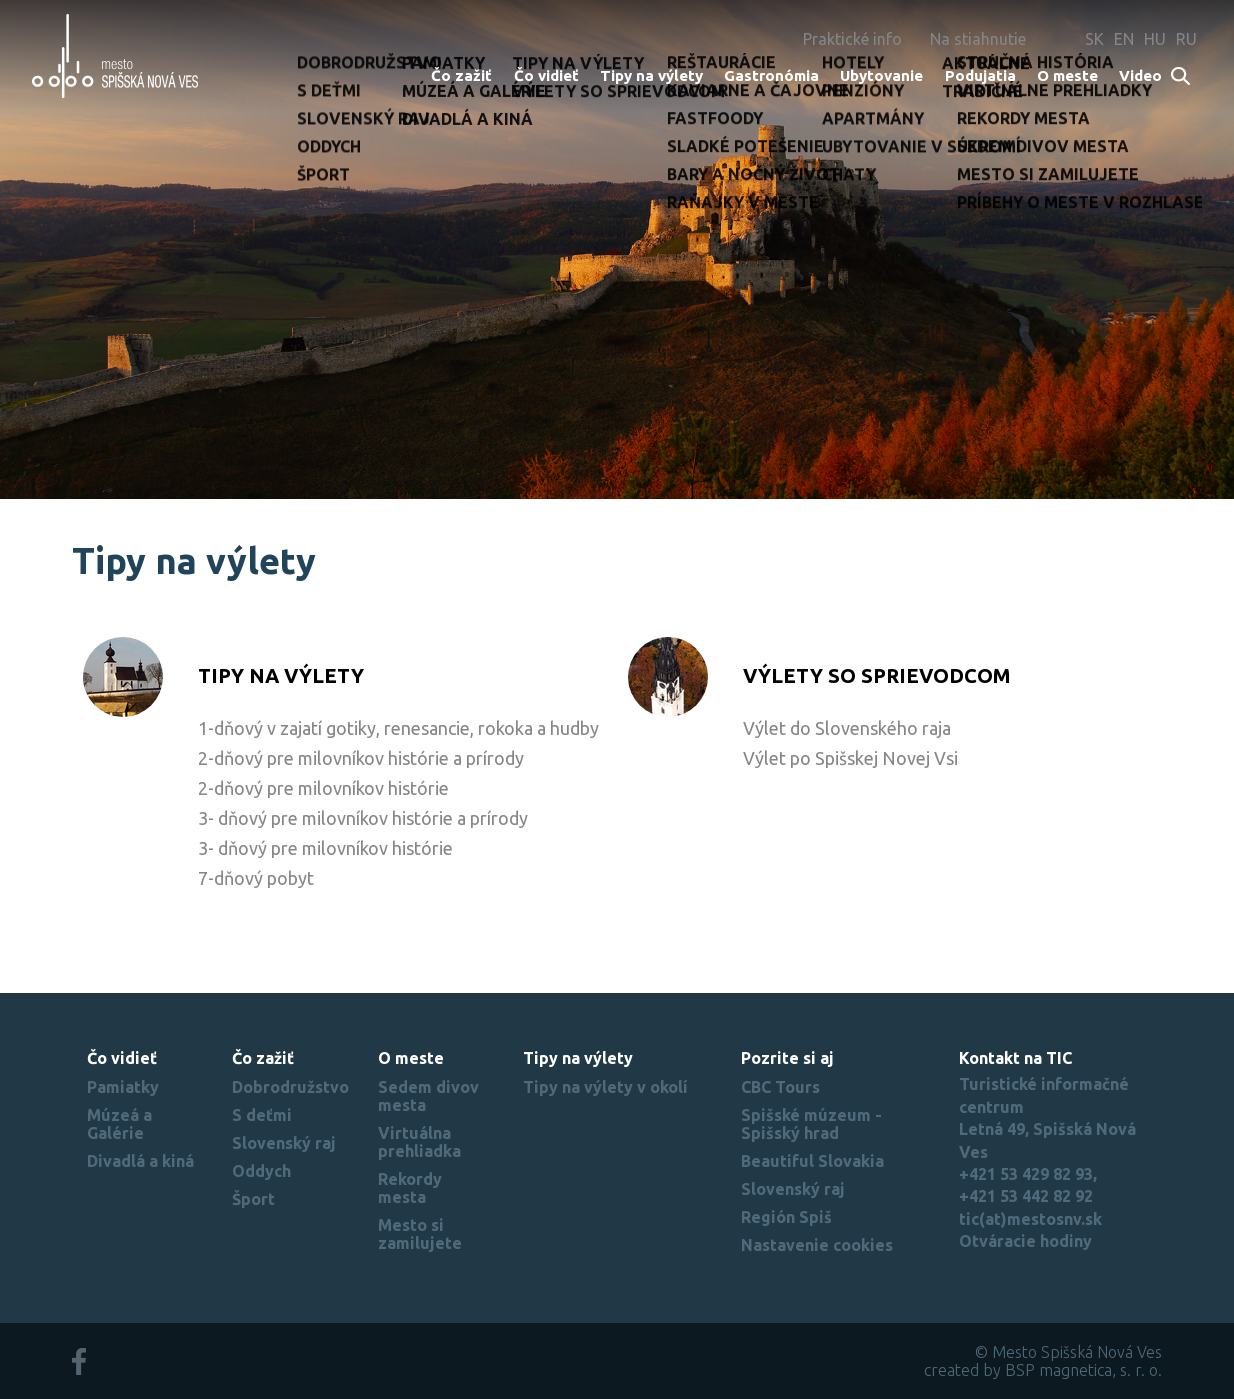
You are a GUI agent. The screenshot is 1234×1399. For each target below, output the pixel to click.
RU (1186, 39)
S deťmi (262, 1115)
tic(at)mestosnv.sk (1030, 1219)
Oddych (261, 1171)
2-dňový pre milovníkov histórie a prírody (361, 758)
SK (1094, 39)
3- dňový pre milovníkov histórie (325, 848)
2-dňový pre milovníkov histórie (323, 788)
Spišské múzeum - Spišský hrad (811, 1124)
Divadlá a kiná (140, 1161)
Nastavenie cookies (817, 1245)
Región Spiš (786, 1217)
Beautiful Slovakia (812, 1161)
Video (1140, 75)
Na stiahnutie (978, 39)
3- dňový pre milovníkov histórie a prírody (363, 818)
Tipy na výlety (651, 75)
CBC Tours (780, 1087)
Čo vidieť (546, 75)
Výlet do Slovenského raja (847, 728)
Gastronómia (771, 75)
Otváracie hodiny (1025, 1241)
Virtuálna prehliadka (419, 1142)
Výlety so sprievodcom (877, 675)
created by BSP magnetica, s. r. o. (1043, 1370)
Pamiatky (123, 1087)
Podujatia (980, 75)
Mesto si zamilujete (420, 1234)
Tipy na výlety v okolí (605, 1087)
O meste (1067, 75)
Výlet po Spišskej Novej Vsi (850, 758)
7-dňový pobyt (256, 878)
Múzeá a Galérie (119, 1124)
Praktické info (852, 39)
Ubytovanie (881, 75)
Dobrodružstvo (290, 1087)
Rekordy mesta (410, 1188)
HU (1155, 39)
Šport (253, 1199)
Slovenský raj (284, 1143)
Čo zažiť (461, 75)
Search (1181, 77)
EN (1124, 39)
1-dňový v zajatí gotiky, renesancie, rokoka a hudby (398, 728)
